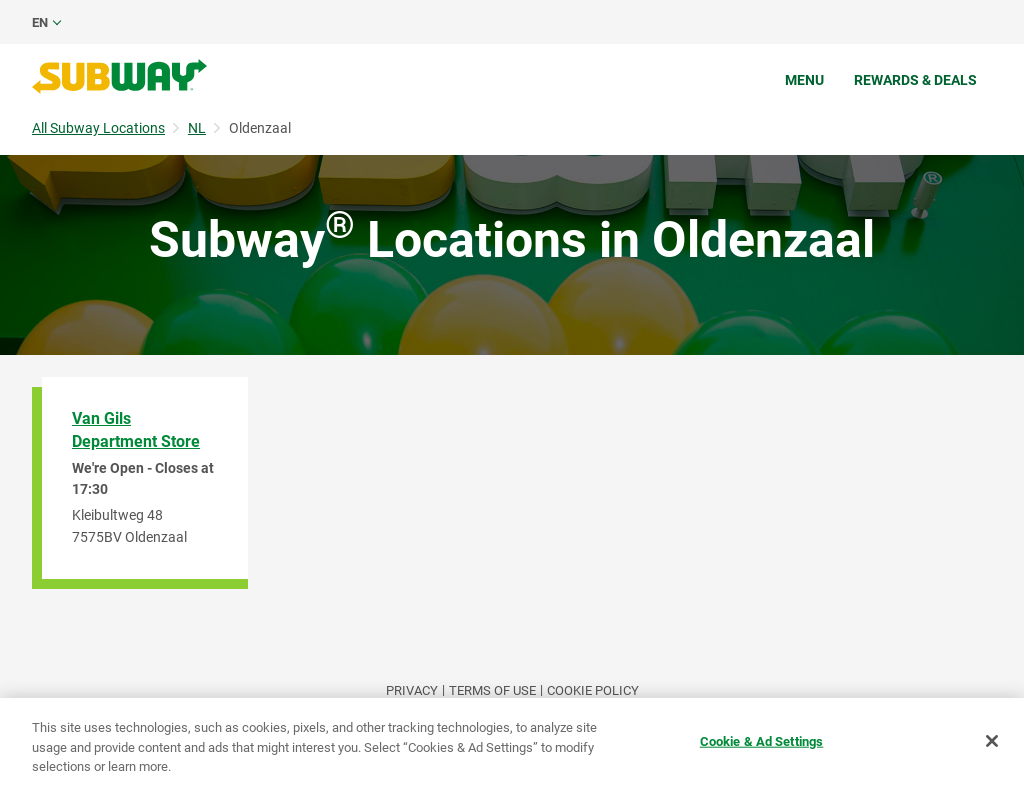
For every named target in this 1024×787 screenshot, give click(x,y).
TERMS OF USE (492, 690)
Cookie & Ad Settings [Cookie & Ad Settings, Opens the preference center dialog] (762, 740)
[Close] (992, 741)
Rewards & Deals (915, 80)
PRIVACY (412, 690)
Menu (804, 80)
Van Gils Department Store (136, 430)
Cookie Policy (593, 690)
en (40, 22)
